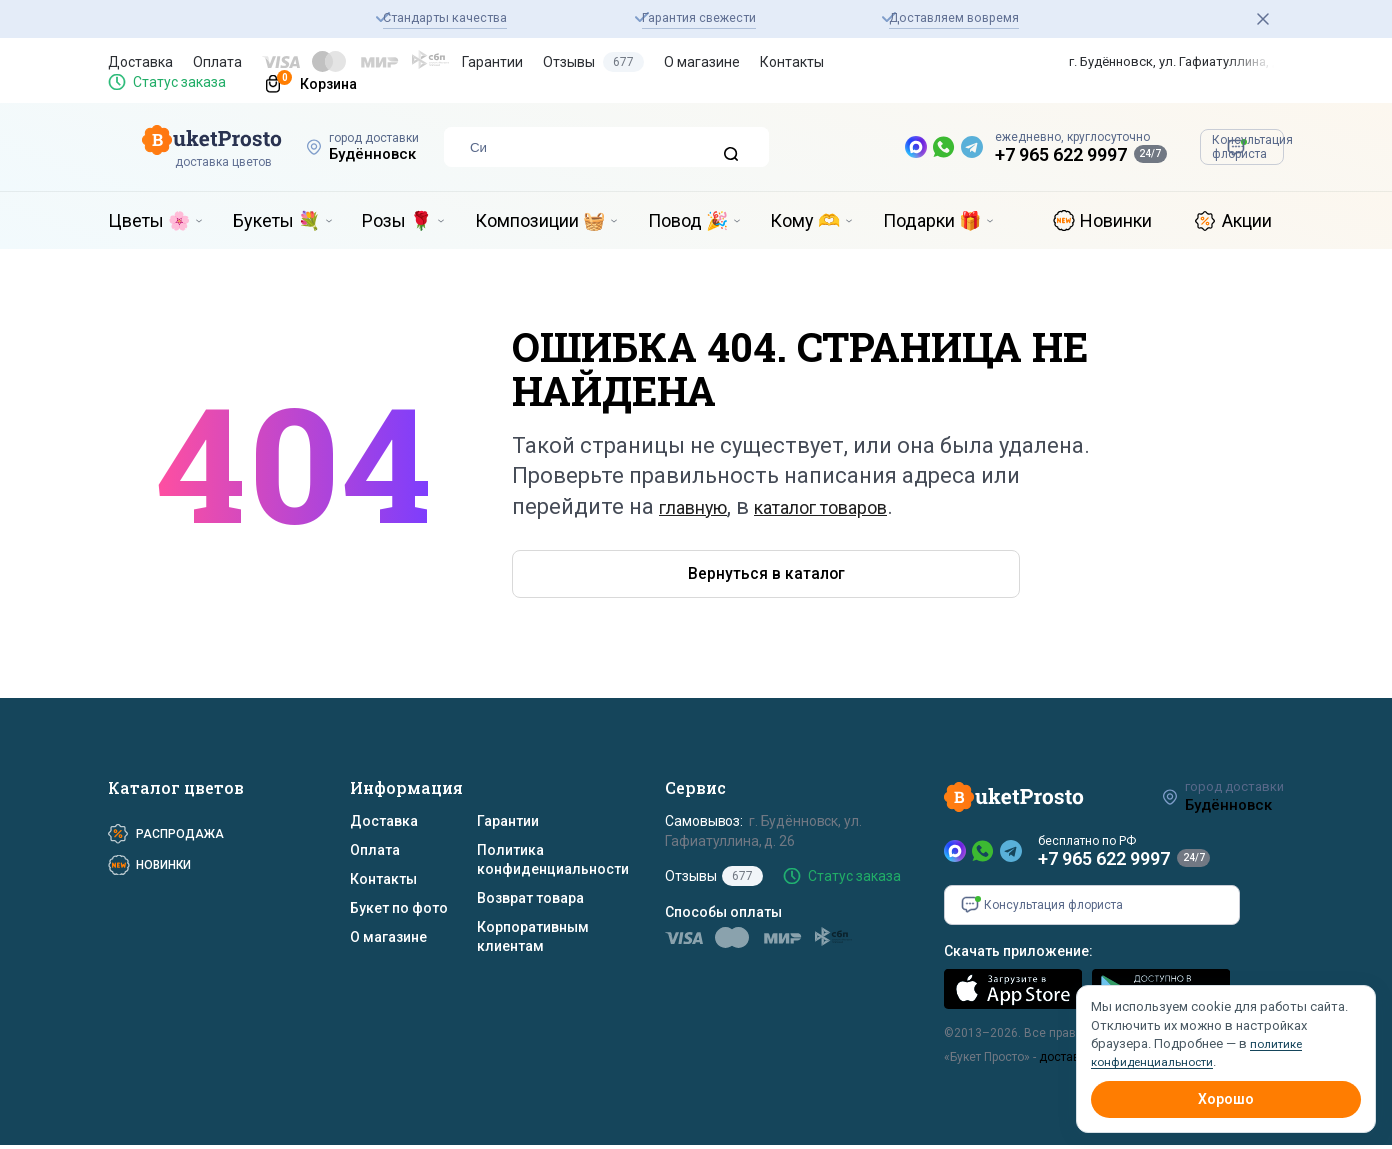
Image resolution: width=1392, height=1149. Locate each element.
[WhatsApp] (983, 855)
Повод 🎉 (688, 220)
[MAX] (955, 855)
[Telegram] (1011, 855)
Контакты (792, 62)
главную (703, 506)
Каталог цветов (176, 791)
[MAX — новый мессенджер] (809, 147)
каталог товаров (863, 506)
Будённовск (355, 154)
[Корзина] (301, 82)
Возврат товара (530, 902)
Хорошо (1226, 1099)
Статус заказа (179, 82)
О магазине (702, 62)
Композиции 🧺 (540, 220)
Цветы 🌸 (149, 220)
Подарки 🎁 (932, 220)
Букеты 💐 (276, 220)
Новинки (1116, 220)
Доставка (140, 62)
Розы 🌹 (397, 220)
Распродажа (180, 838)
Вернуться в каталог (632, 576)
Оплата (217, 62)
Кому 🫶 (805, 220)
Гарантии (492, 62)
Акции (1247, 220)
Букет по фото (399, 912)
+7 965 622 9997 (954, 154)
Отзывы (593, 62)
